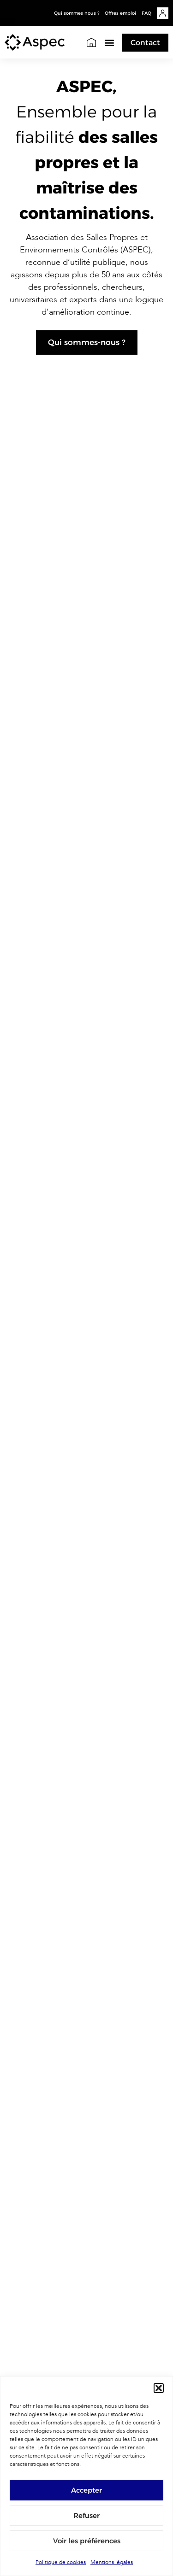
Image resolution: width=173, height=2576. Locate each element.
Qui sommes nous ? (76, 13)
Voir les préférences (86, 2540)
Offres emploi (120, 13)
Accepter (86, 2490)
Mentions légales (111, 2562)
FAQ (146, 13)
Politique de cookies (61, 2562)
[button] (158, 2388)
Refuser (86, 2515)
